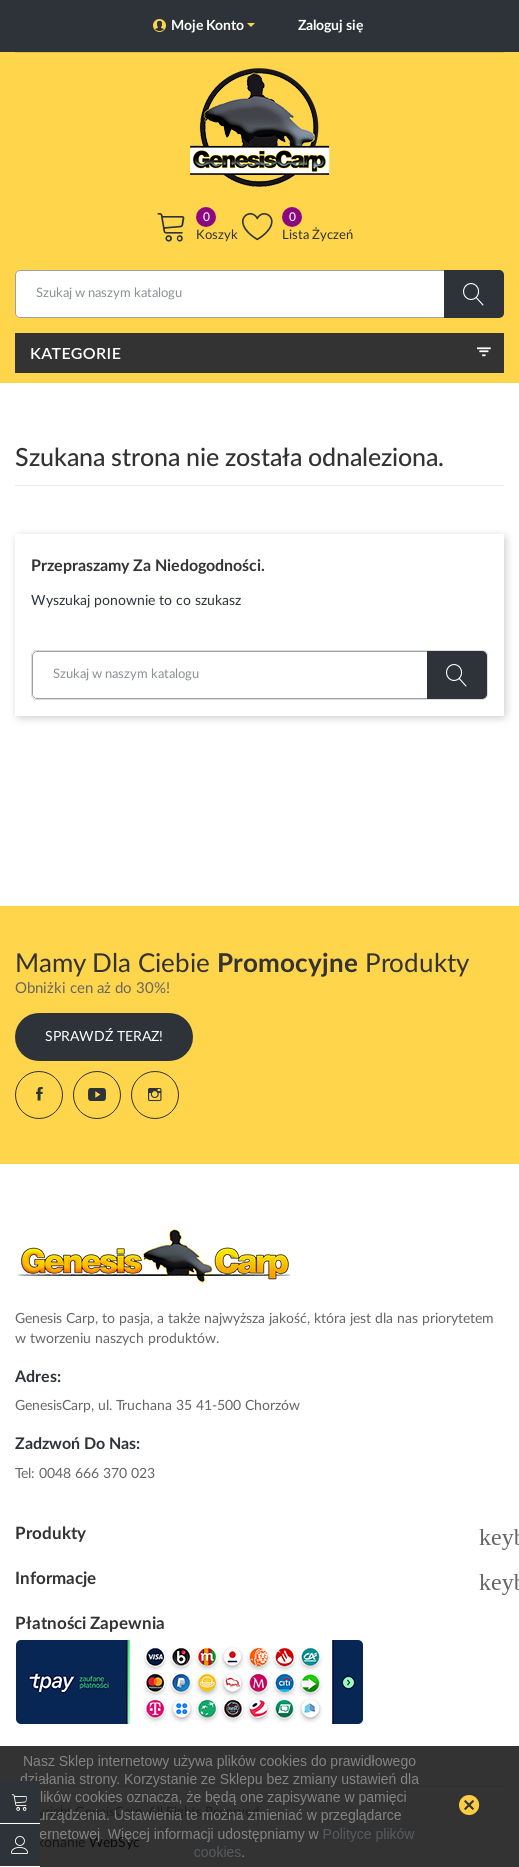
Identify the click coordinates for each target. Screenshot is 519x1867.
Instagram (155, 1095)
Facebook (39, 1095)
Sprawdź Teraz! (104, 1037)
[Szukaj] (259, 294)
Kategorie (75, 352)
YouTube (97, 1095)
